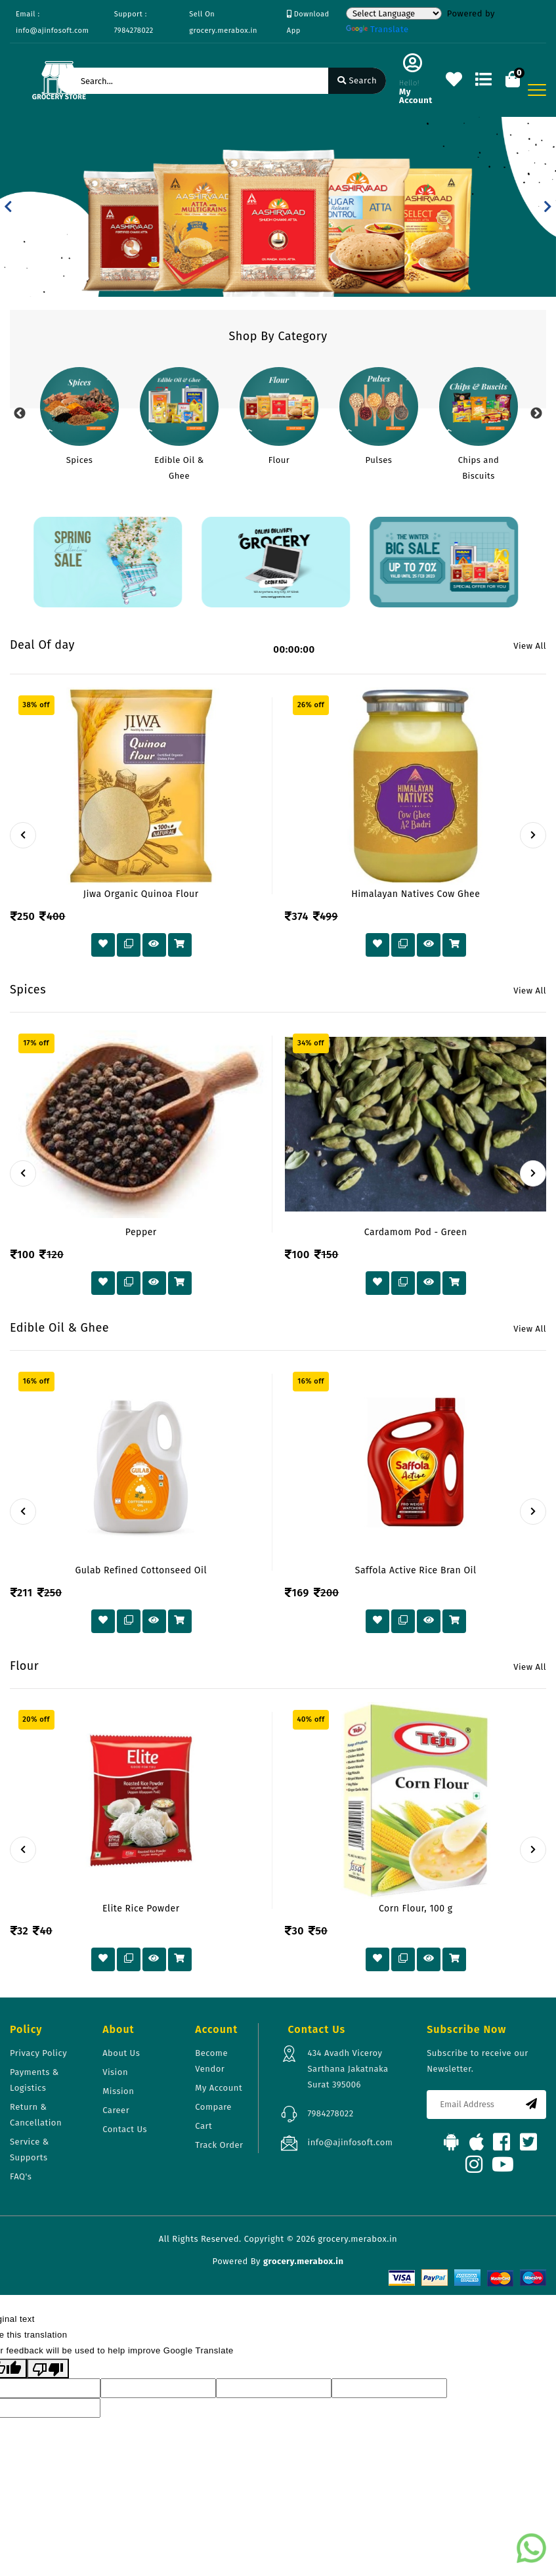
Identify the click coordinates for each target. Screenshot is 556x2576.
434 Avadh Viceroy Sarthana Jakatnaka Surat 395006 (347, 2068)
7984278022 (330, 2113)
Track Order (219, 2145)
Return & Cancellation (36, 2115)
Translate (377, 29)
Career (115, 2110)
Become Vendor (211, 2061)
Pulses (379, 460)
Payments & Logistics (34, 2080)
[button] (8, 206)
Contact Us (124, 2129)
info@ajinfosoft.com (350, 2142)
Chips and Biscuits (479, 468)
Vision (115, 2072)
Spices (79, 460)
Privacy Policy (38, 2053)
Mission (118, 2091)
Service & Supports (29, 2149)
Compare (213, 2107)
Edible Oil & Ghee (179, 468)
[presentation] (23, 835)
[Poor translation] (48, 2369)
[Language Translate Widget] (394, 13)
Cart (203, 2126)
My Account (218, 2088)
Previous (19, 413)
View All (529, 646)
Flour (279, 460)
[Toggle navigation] (537, 90)
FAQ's (21, 2176)
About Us (121, 2053)
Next (536, 413)
